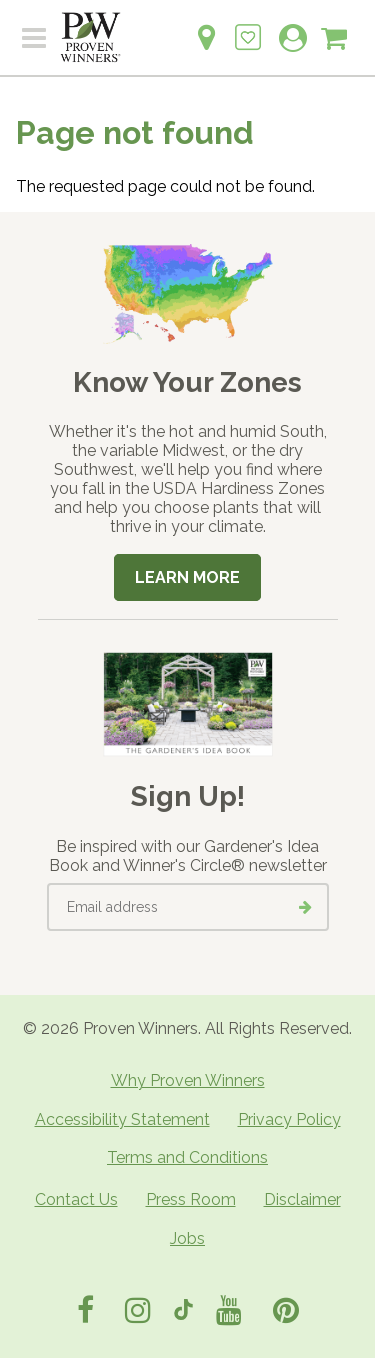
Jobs (187, 1238)
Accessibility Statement (122, 1119)
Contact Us (76, 1199)
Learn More (187, 577)
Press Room (191, 1199)
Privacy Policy (289, 1119)
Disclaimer (302, 1199)
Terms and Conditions (187, 1157)
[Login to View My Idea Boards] (248, 26)
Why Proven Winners (188, 1080)
